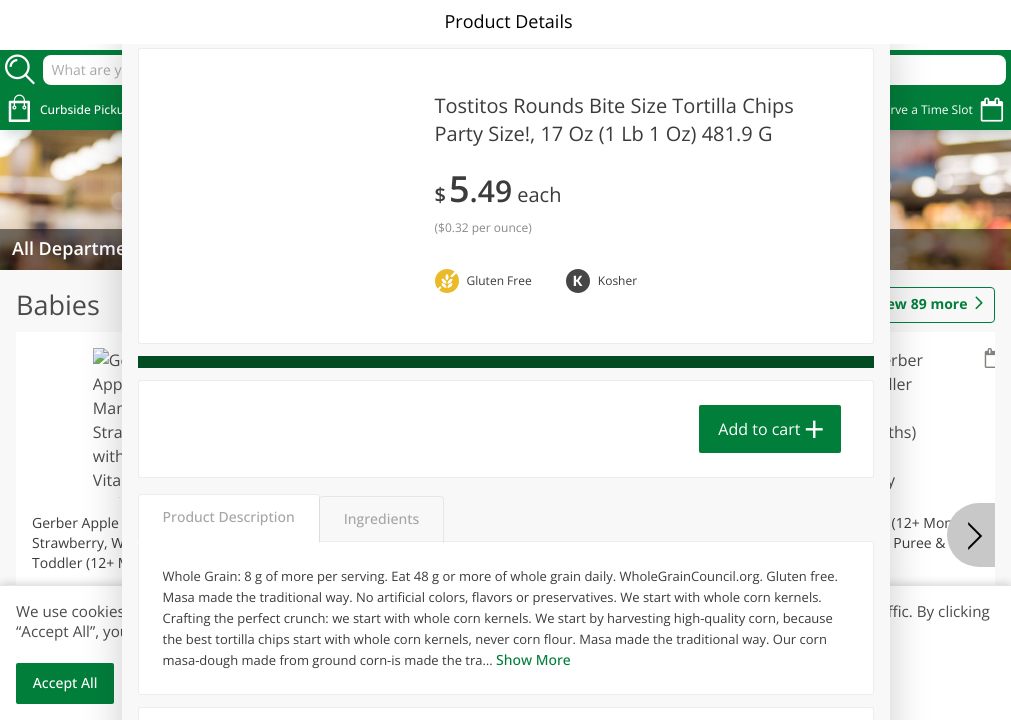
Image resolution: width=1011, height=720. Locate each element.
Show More (533, 660)
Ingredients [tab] (381, 519)
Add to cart (759, 429)
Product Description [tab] (229, 517)
